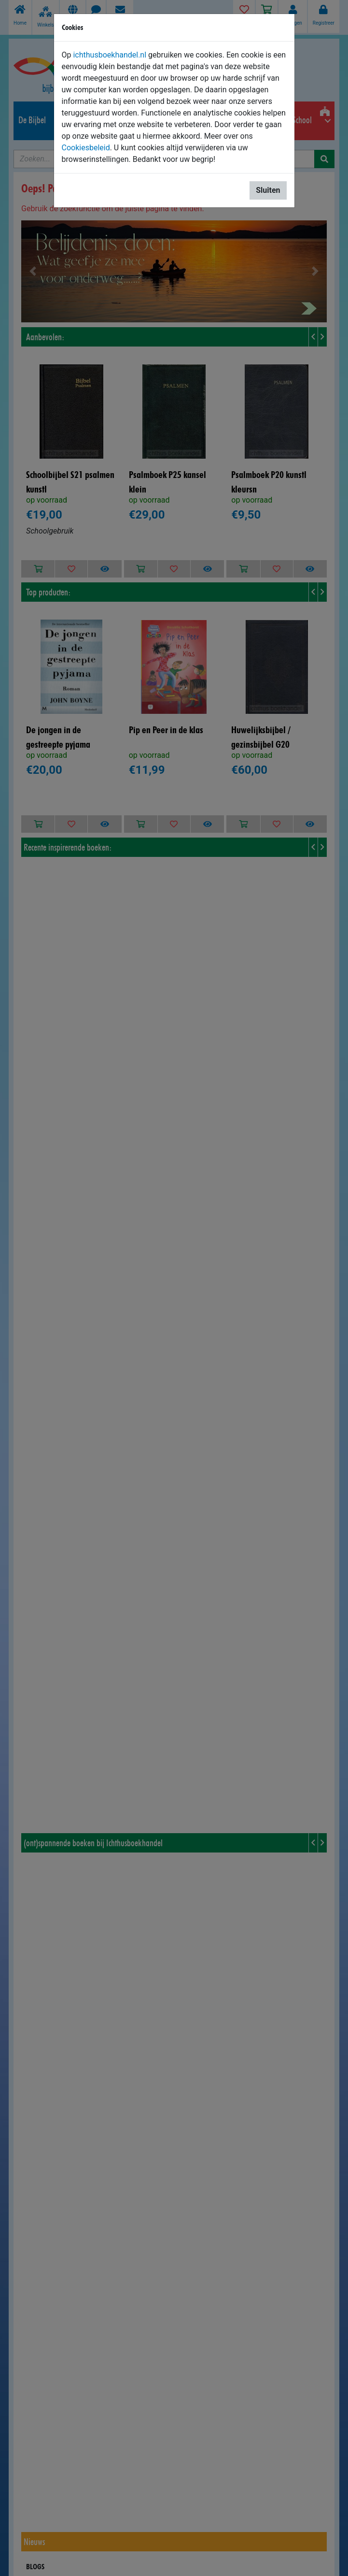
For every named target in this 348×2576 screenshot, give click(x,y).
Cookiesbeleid (86, 147)
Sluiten (268, 190)
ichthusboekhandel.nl (109, 54)
